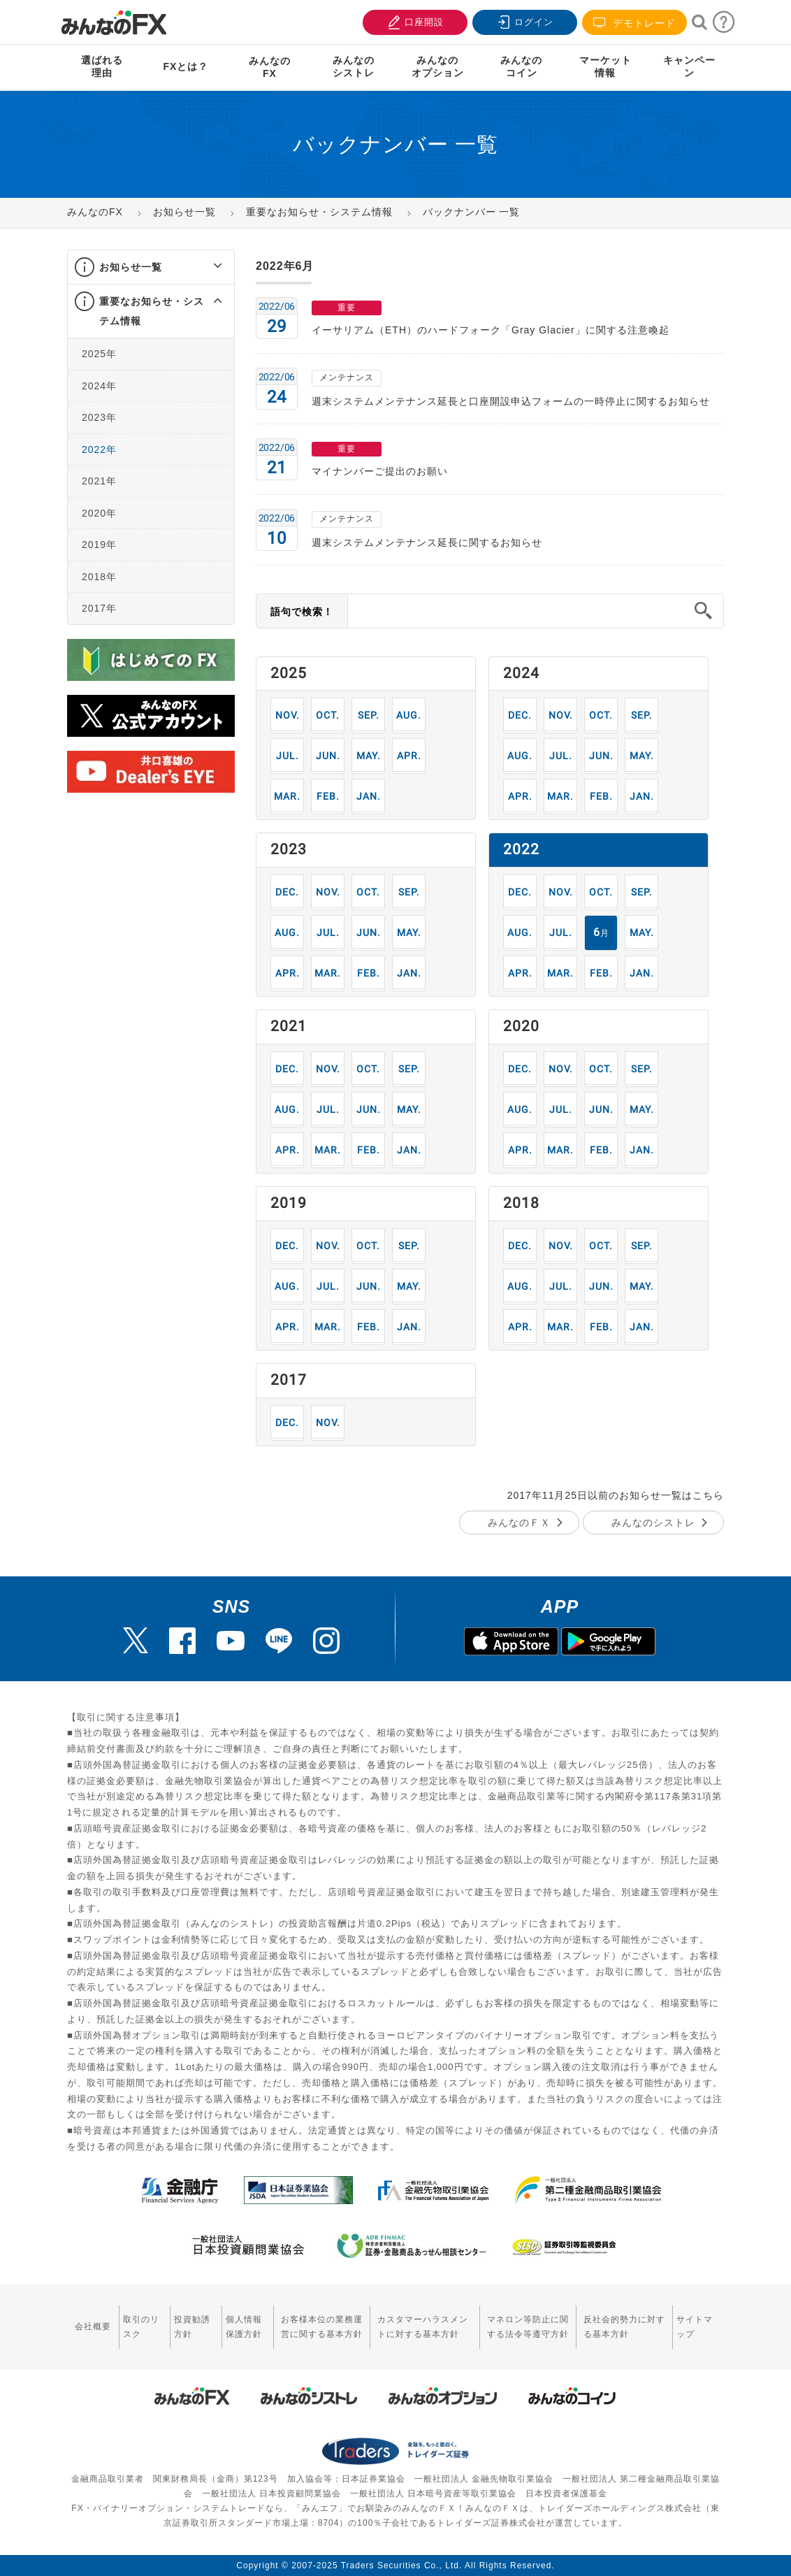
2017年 (99, 608)
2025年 (99, 353)
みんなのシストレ (653, 1522)
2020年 (99, 513)
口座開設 (414, 20)
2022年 (99, 449)
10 (328, 714)
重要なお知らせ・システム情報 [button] (151, 311)
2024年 (99, 385)
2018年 (99, 576)
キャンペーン (689, 66)
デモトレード (634, 23)
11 (287, 714)
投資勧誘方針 (192, 2327)
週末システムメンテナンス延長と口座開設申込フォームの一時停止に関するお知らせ (511, 401)
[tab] (151, 267)
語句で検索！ (301, 611)
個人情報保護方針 (244, 2327)
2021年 (99, 481)
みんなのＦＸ (519, 1522)
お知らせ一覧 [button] (130, 267)
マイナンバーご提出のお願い (380, 471)
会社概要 (93, 2326)
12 (520, 714)
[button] (205, 267)
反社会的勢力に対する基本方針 (624, 2327)
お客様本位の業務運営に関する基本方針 (322, 2327)
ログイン (523, 20)
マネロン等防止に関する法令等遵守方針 (528, 2327)
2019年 (99, 544)
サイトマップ (694, 2327)
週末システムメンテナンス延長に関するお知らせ (427, 542)
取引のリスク (141, 2327)
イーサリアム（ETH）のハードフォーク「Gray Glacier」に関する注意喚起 (490, 330)
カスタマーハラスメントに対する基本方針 (422, 2327)
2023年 (99, 417)
